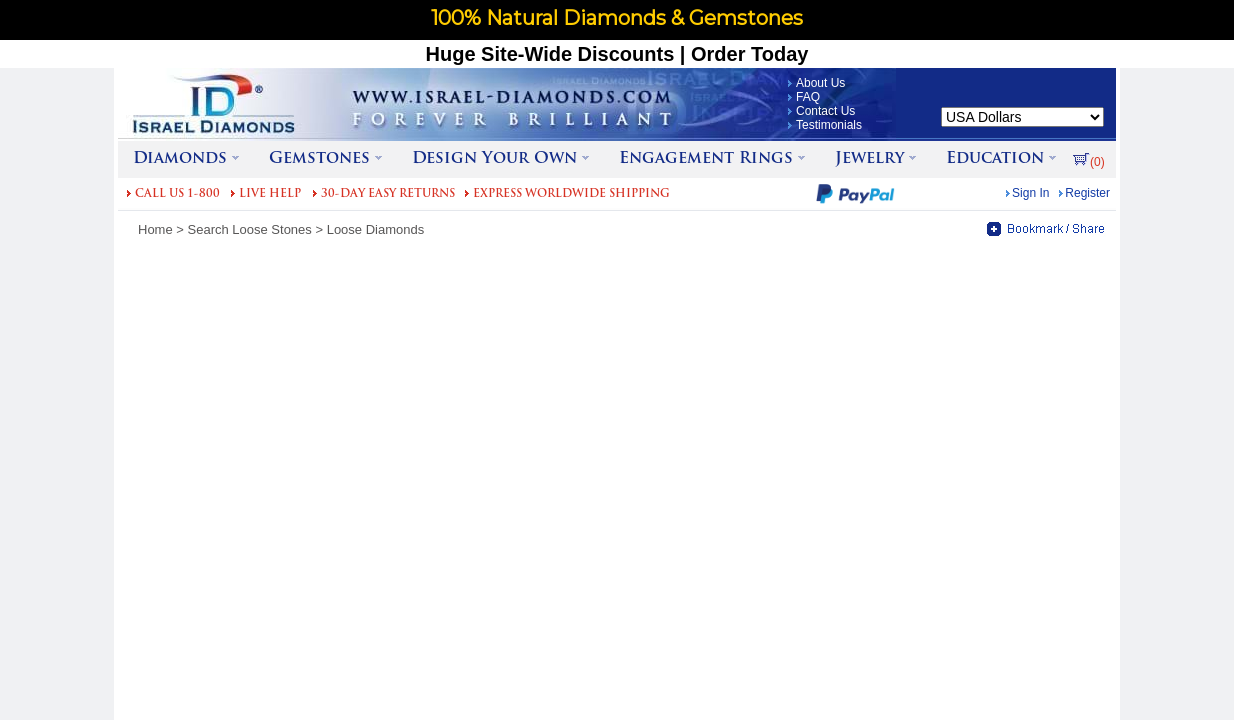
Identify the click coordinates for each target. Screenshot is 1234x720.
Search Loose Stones (250, 229)
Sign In (1030, 193)
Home (155, 229)
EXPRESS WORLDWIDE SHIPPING (571, 194)
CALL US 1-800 (177, 194)
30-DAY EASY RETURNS (388, 194)
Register (1087, 193)
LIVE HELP (270, 194)
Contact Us (825, 111)
